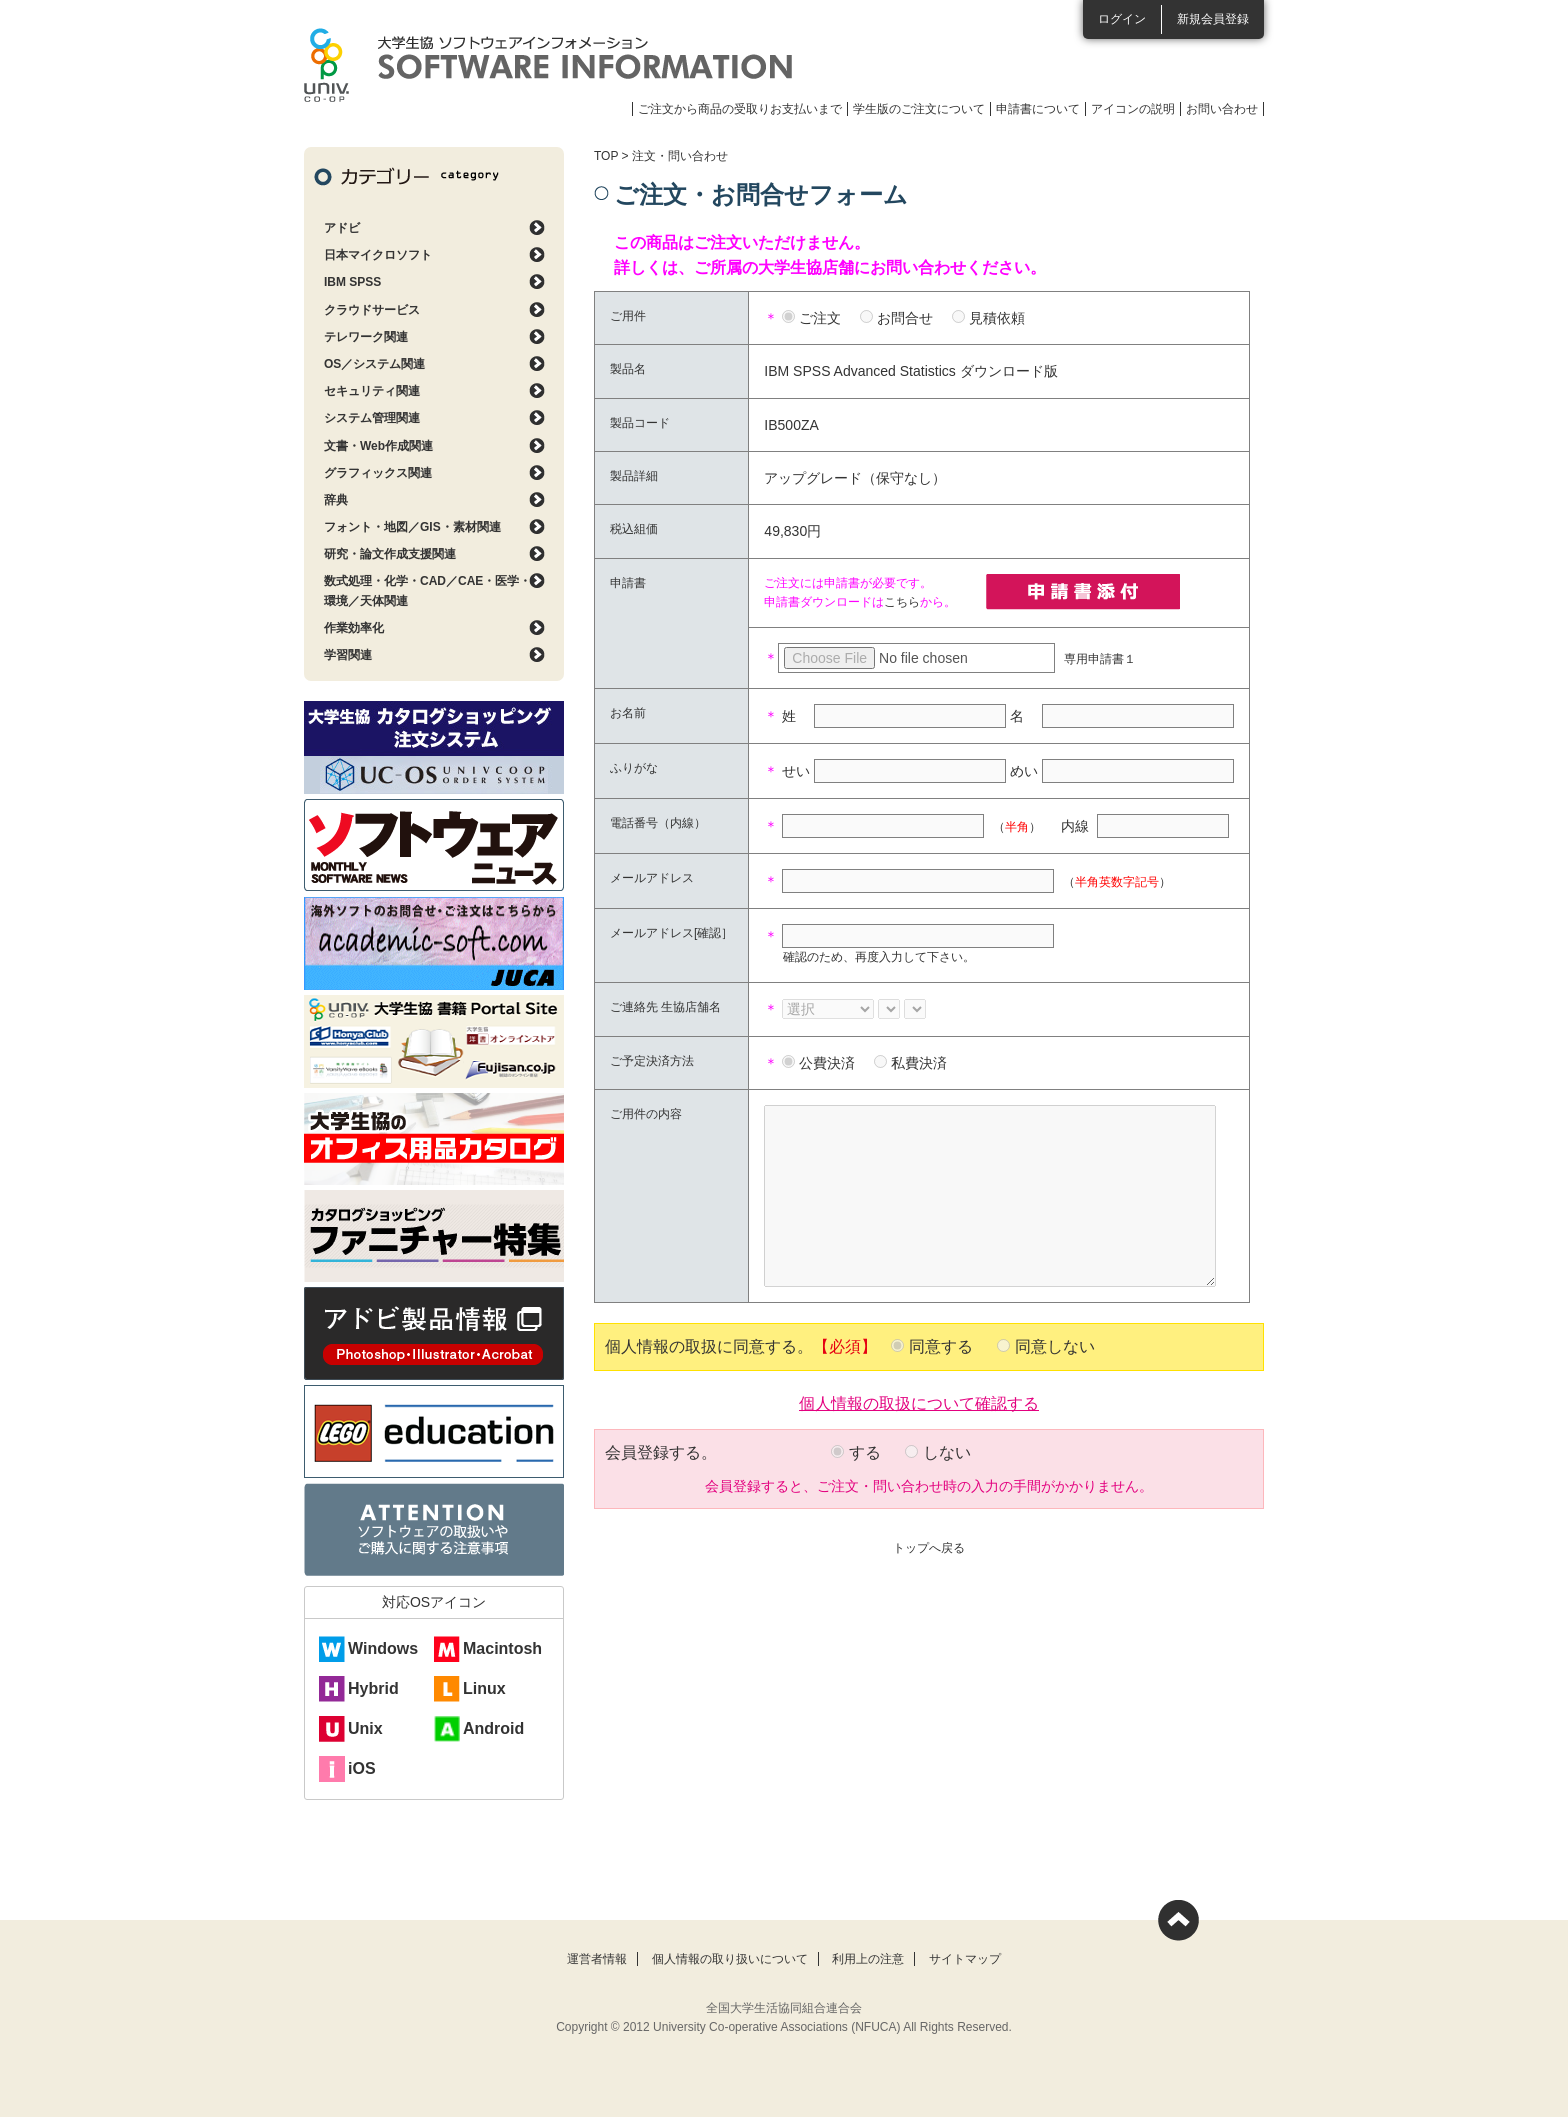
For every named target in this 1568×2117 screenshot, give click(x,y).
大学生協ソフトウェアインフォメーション (548, 65)
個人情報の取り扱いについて (730, 1959)
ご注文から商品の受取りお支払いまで (740, 109)
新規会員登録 (1213, 19)
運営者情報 (597, 1959)
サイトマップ (965, 1959)
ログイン (1122, 19)
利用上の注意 (868, 1959)
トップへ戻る (929, 1548)
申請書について (1038, 109)
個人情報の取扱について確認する (919, 1402)
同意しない (1055, 1346)
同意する (941, 1346)
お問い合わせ (1222, 109)
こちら (902, 602)
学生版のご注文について (919, 109)
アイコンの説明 (1133, 109)
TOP (606, 156)
